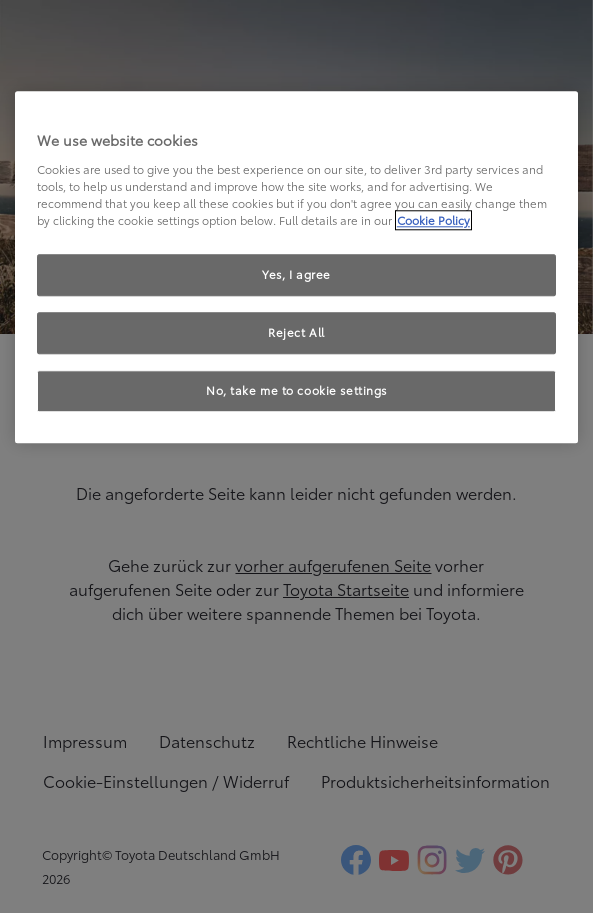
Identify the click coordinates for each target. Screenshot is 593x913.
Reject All (296, 332)
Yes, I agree (296, 274)
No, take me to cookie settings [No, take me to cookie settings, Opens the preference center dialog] (296, 390)
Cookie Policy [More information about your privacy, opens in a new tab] (433, 220)
